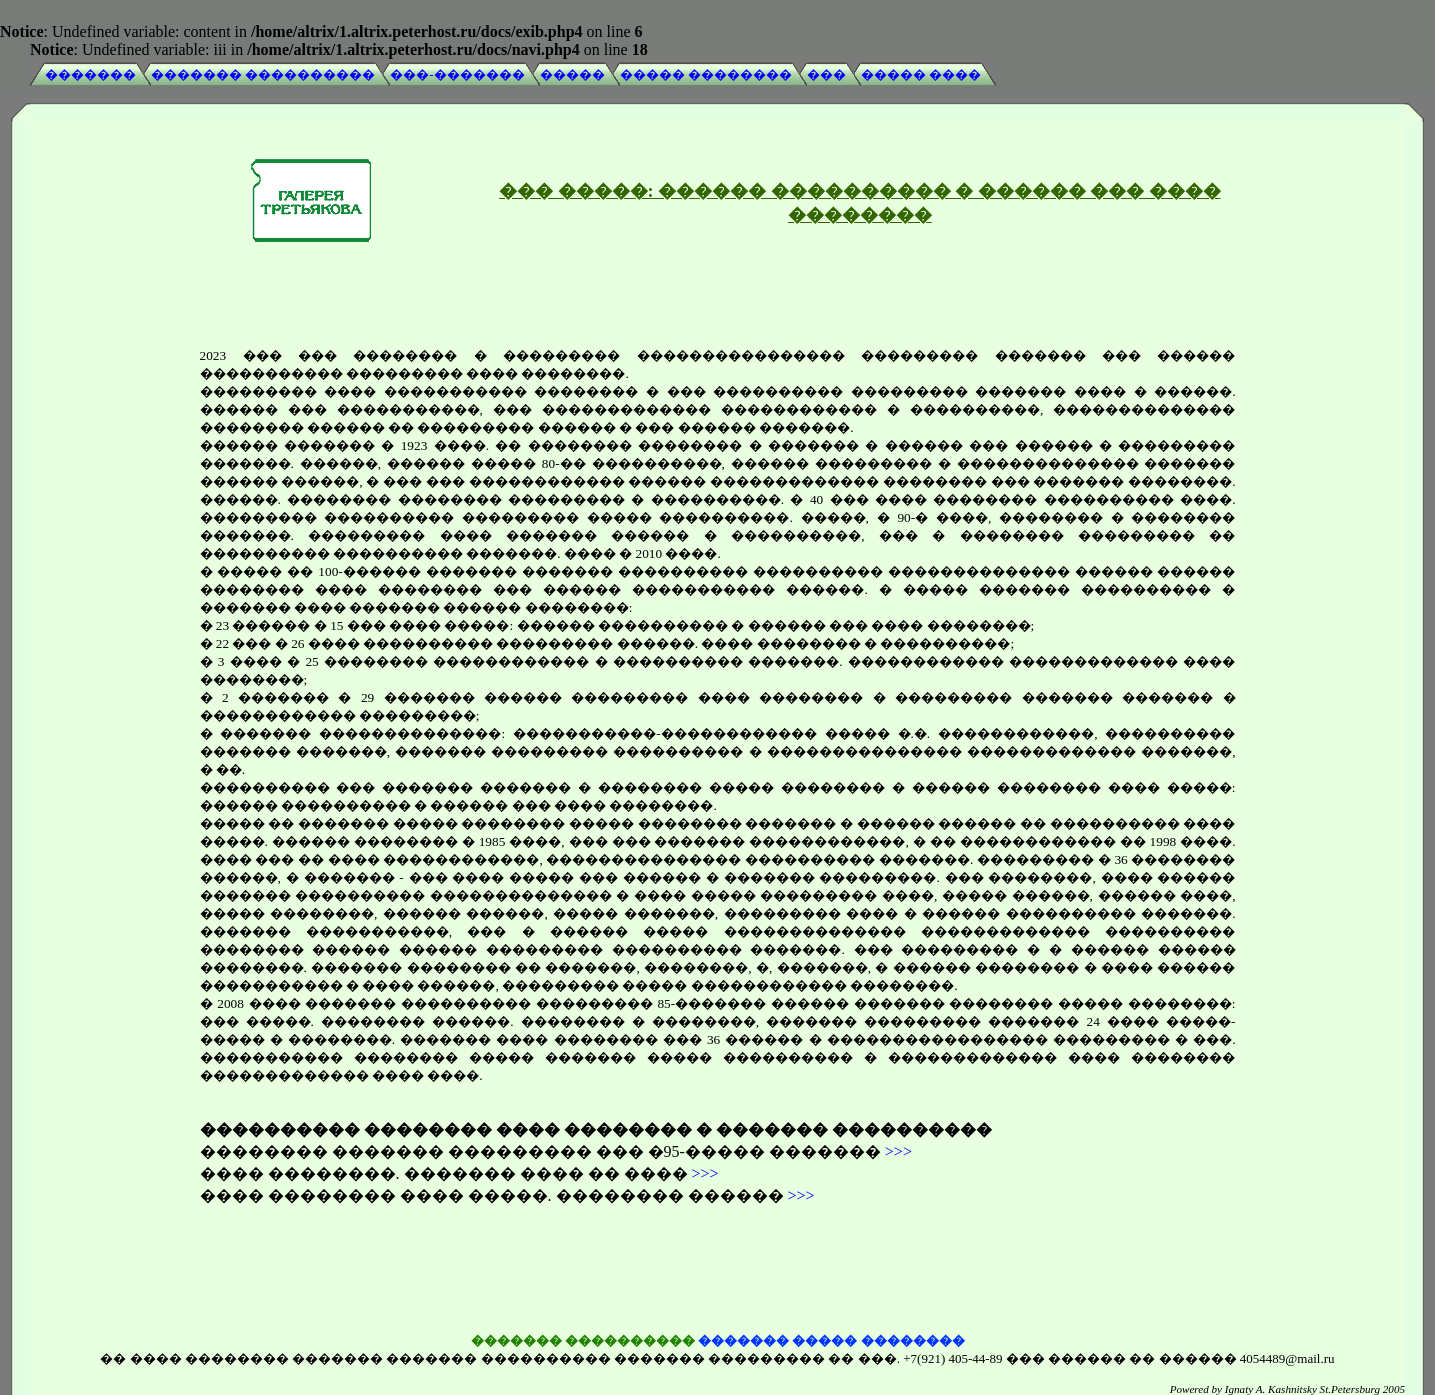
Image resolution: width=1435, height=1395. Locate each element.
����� (572, 74)
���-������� (457, 74)
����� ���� (921, 74)
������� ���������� (263, 74)
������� (90, 74)
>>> (898, 1147)
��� (826, 74)
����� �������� (706, 74)
